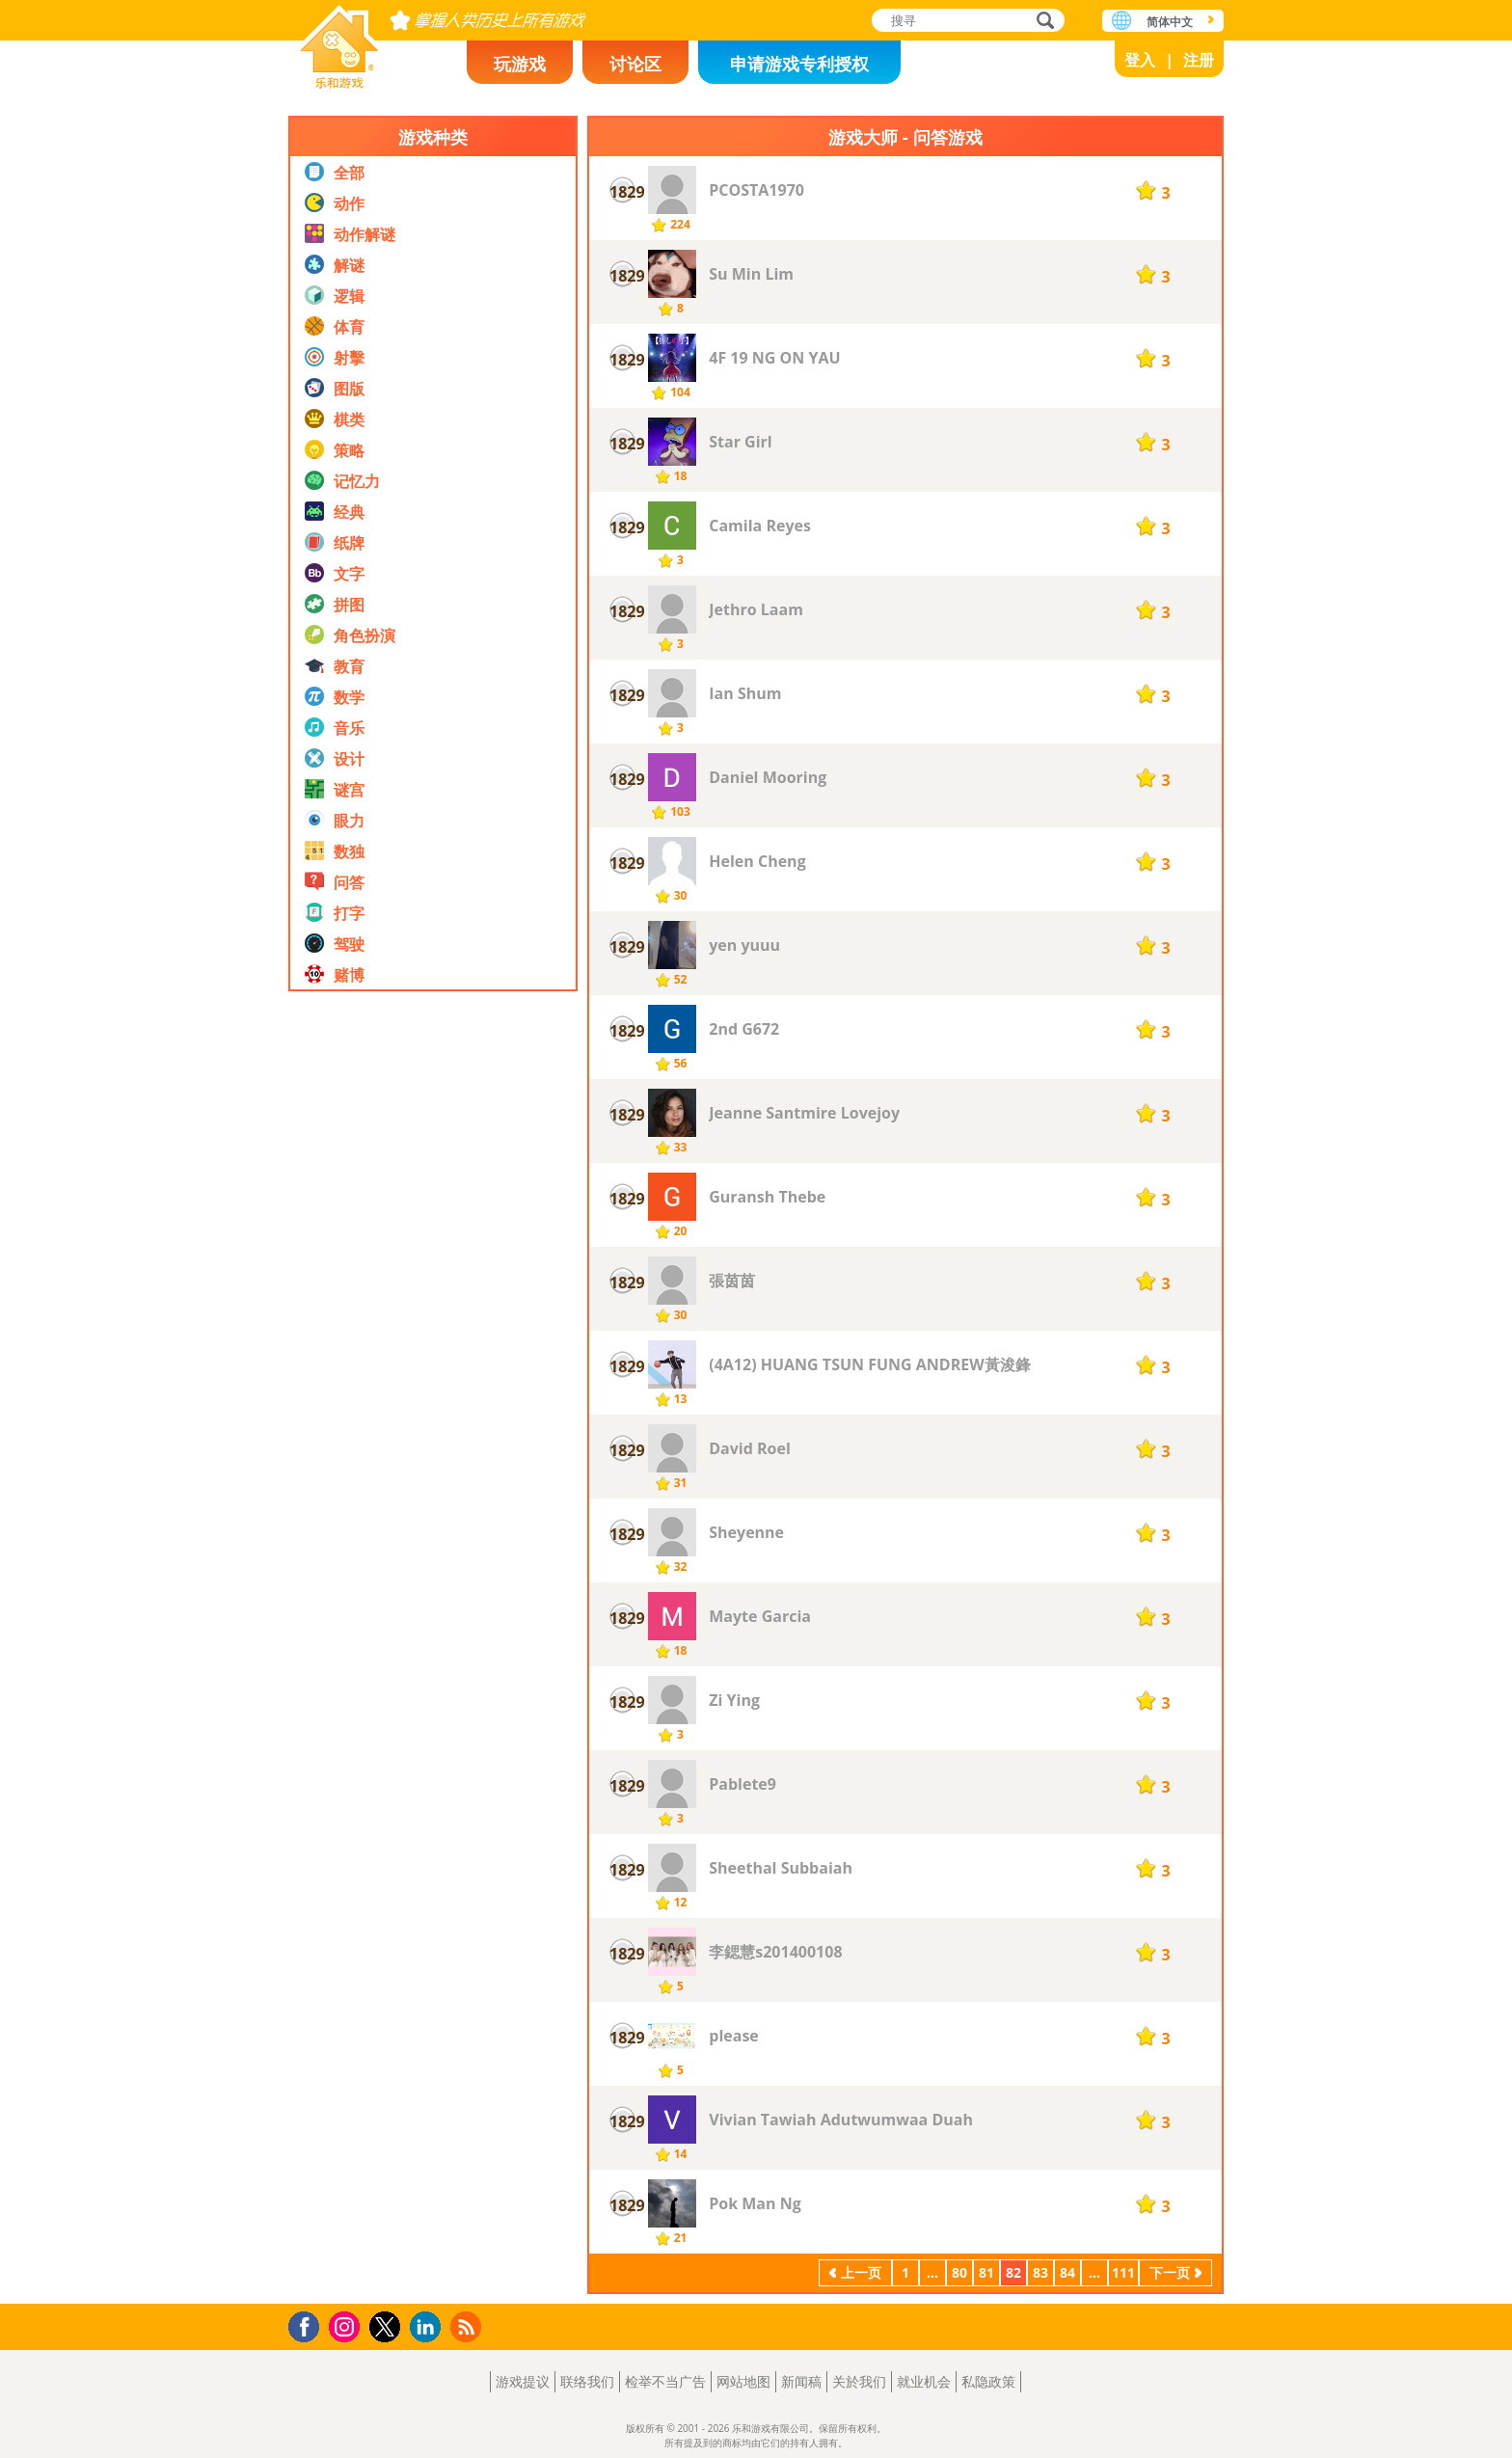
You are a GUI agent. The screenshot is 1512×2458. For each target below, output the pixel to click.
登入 (1139, 59)
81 (986, 2272)
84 (1067, 2272)
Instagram (347, 2325)
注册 (1198, 59)
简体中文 (1170, 22)
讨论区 (635, 63)
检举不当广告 (665, 2381)
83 (1040, 2272)
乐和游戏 (339, 41)
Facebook (309, 2324)
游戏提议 (523, 2381)
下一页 (1169, 2272)
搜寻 (1042, 22)
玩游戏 (520, 63)
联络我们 (587, 2381)
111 (1123, 2272)
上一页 (861, 2272)
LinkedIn (429, 2327)
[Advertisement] (433, 1416)
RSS (468, 2326)
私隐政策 (988, 2381)
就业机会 (924, 2381)
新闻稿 (801, 2381)
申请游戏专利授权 (799, 63)
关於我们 (859, 2381)
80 (959, 2272)
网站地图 (743, 2381)
